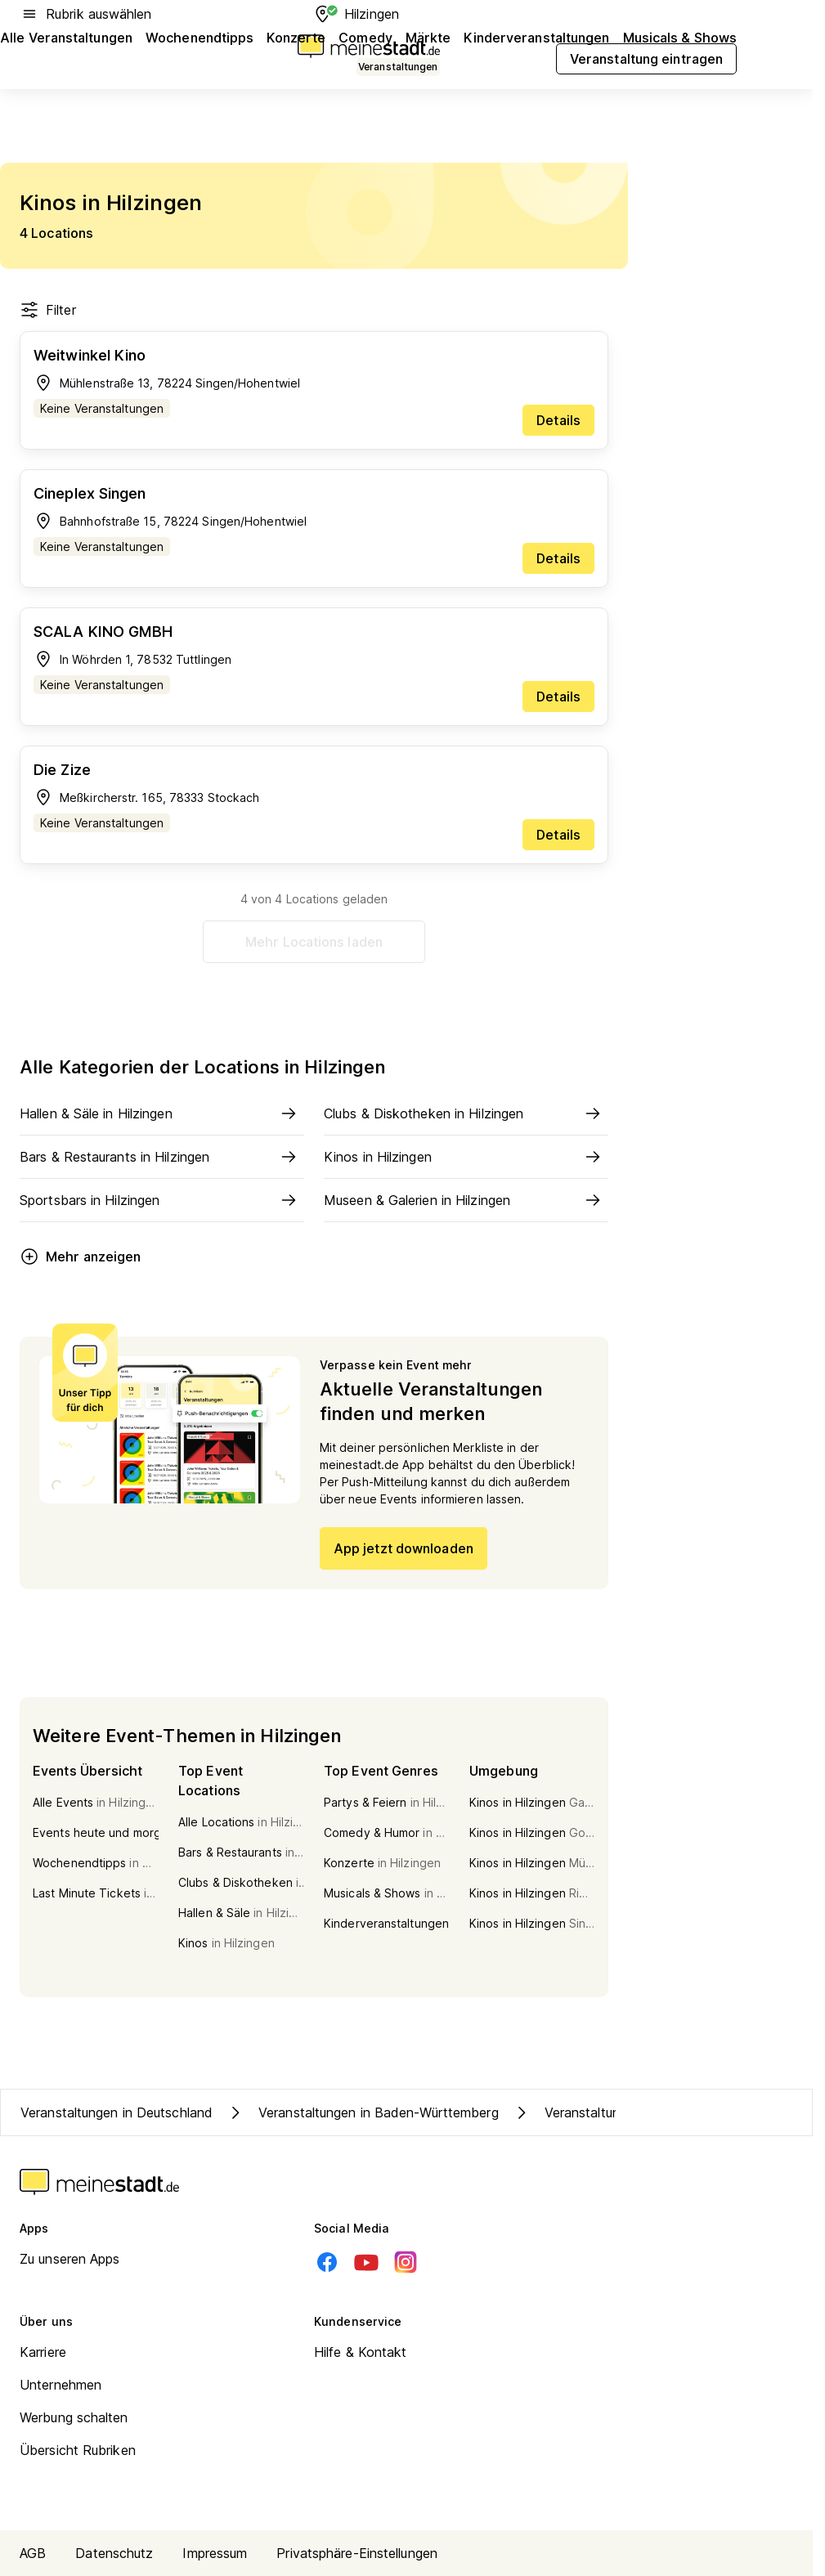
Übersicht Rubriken (78, 2450)
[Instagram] (405, 2262)
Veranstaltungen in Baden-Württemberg (362, 2112)
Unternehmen (60, 2385)
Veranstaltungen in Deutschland (116, 2112)
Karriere (43, 2352)
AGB (33, 2553)
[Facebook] (327, 2262)
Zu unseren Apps (70, 2259)
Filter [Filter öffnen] (48, 310)
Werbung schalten (74, 2417)
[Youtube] (366, 2262)
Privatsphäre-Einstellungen (356, 2553)
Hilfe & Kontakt (360, 2352)
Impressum (214, 2553)
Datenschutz (114, 2553)
